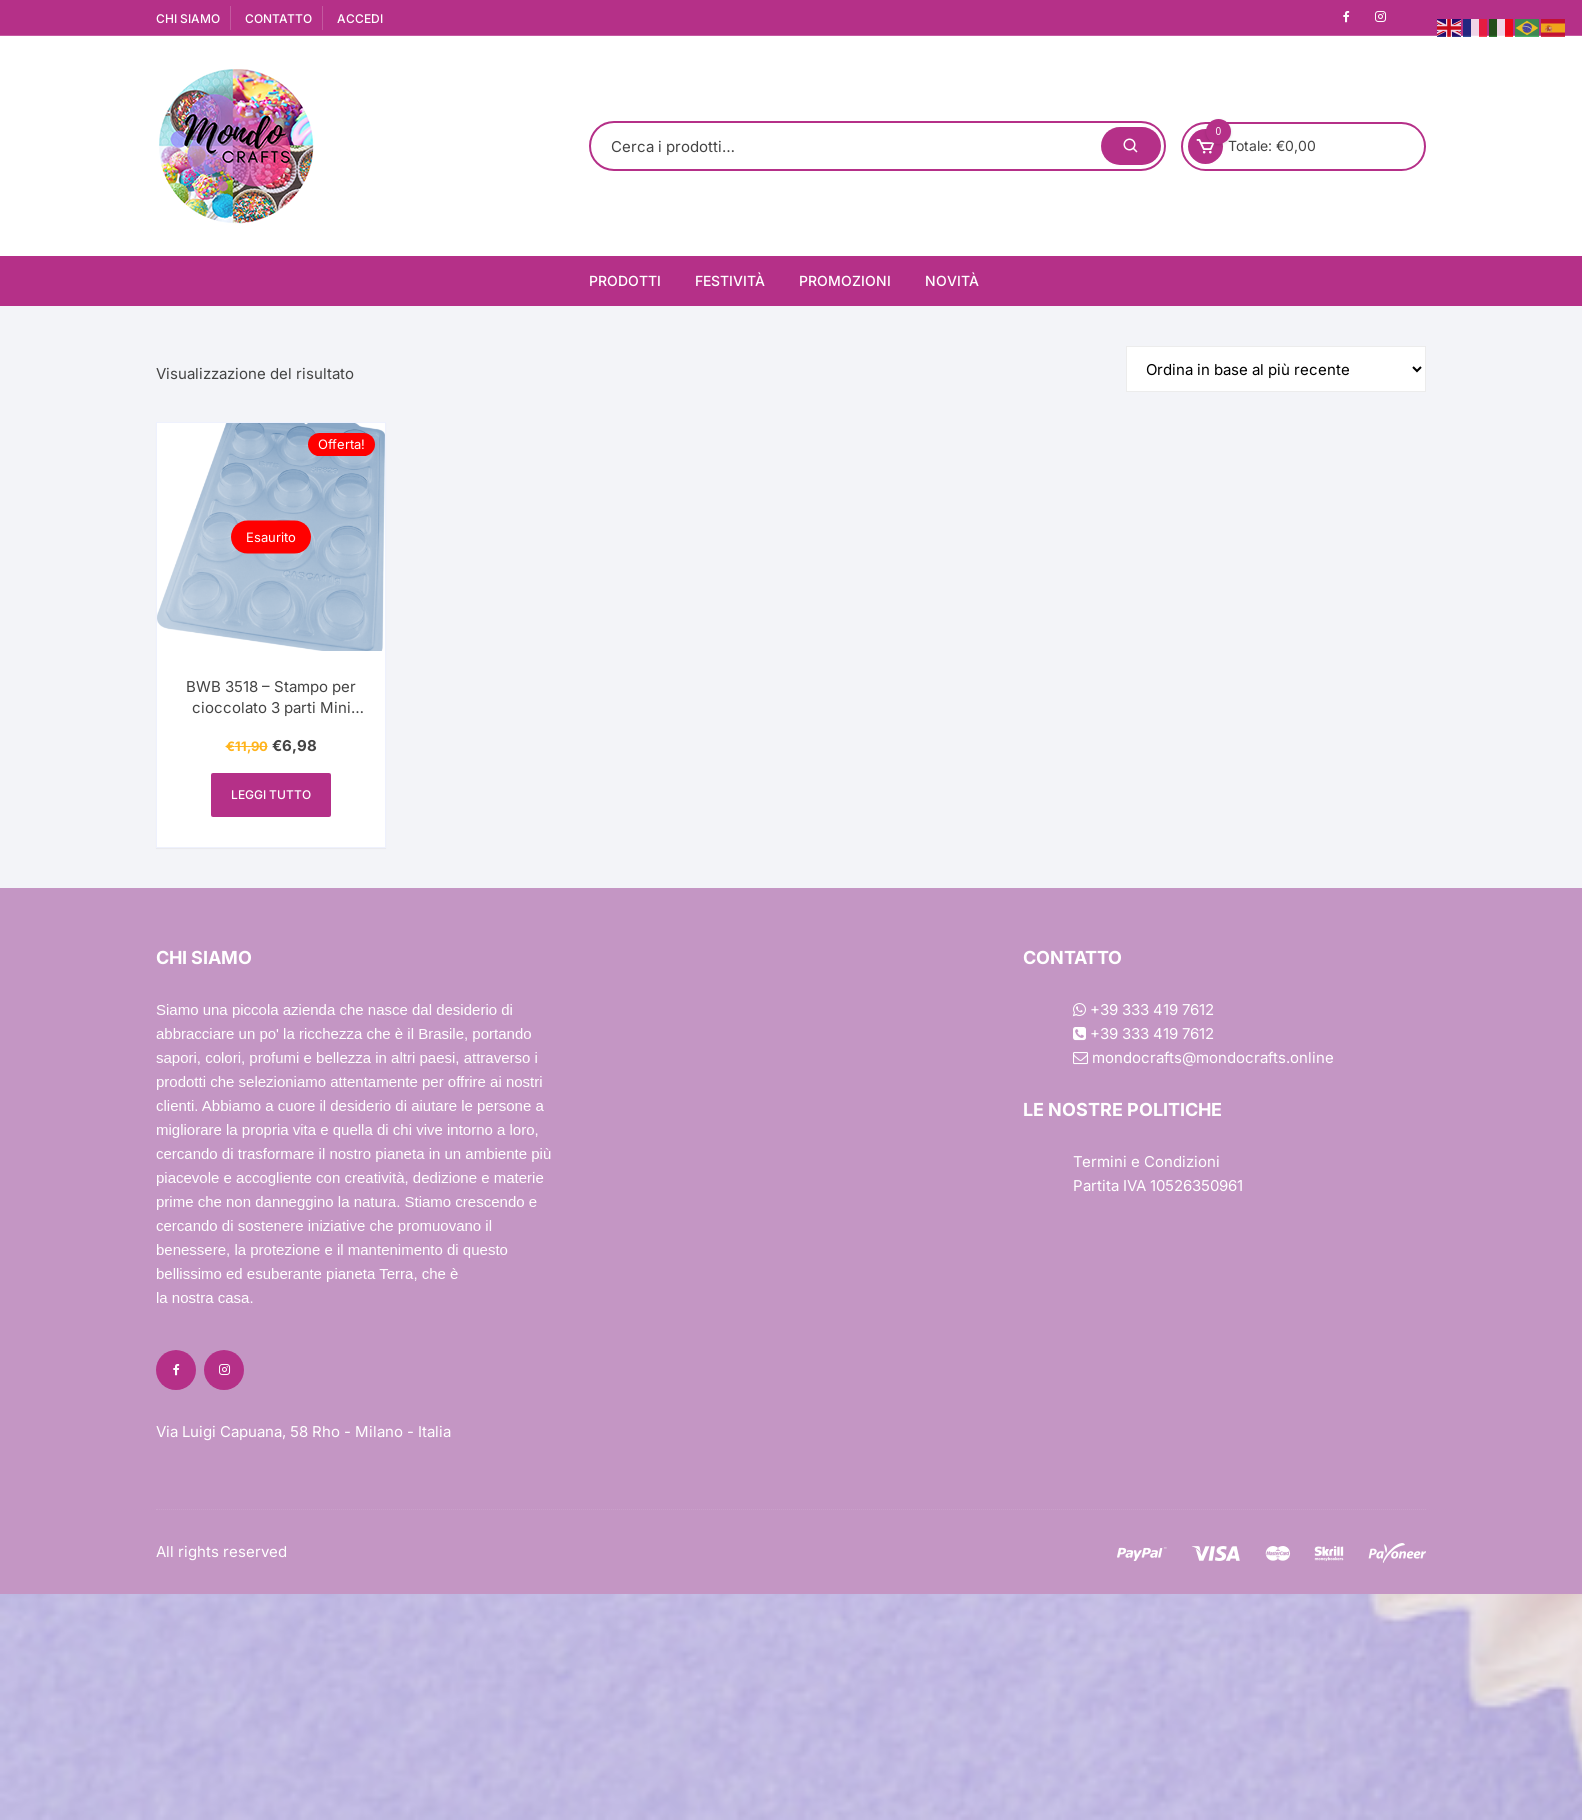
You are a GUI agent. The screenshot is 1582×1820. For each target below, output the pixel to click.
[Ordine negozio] (1276, 369)
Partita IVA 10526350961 (1158, 1185)
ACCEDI (360, 18)
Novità (952, 280)
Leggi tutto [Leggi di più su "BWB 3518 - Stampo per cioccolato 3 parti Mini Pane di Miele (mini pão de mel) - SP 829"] (271, 794)
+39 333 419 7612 (1143, 1009)
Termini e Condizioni (1146, 1161)
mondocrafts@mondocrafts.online (1203, 1057)
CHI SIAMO (188, 18)
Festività (730, 280)
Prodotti (625, 280)
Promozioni (845, 280)
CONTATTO (278, 18)
